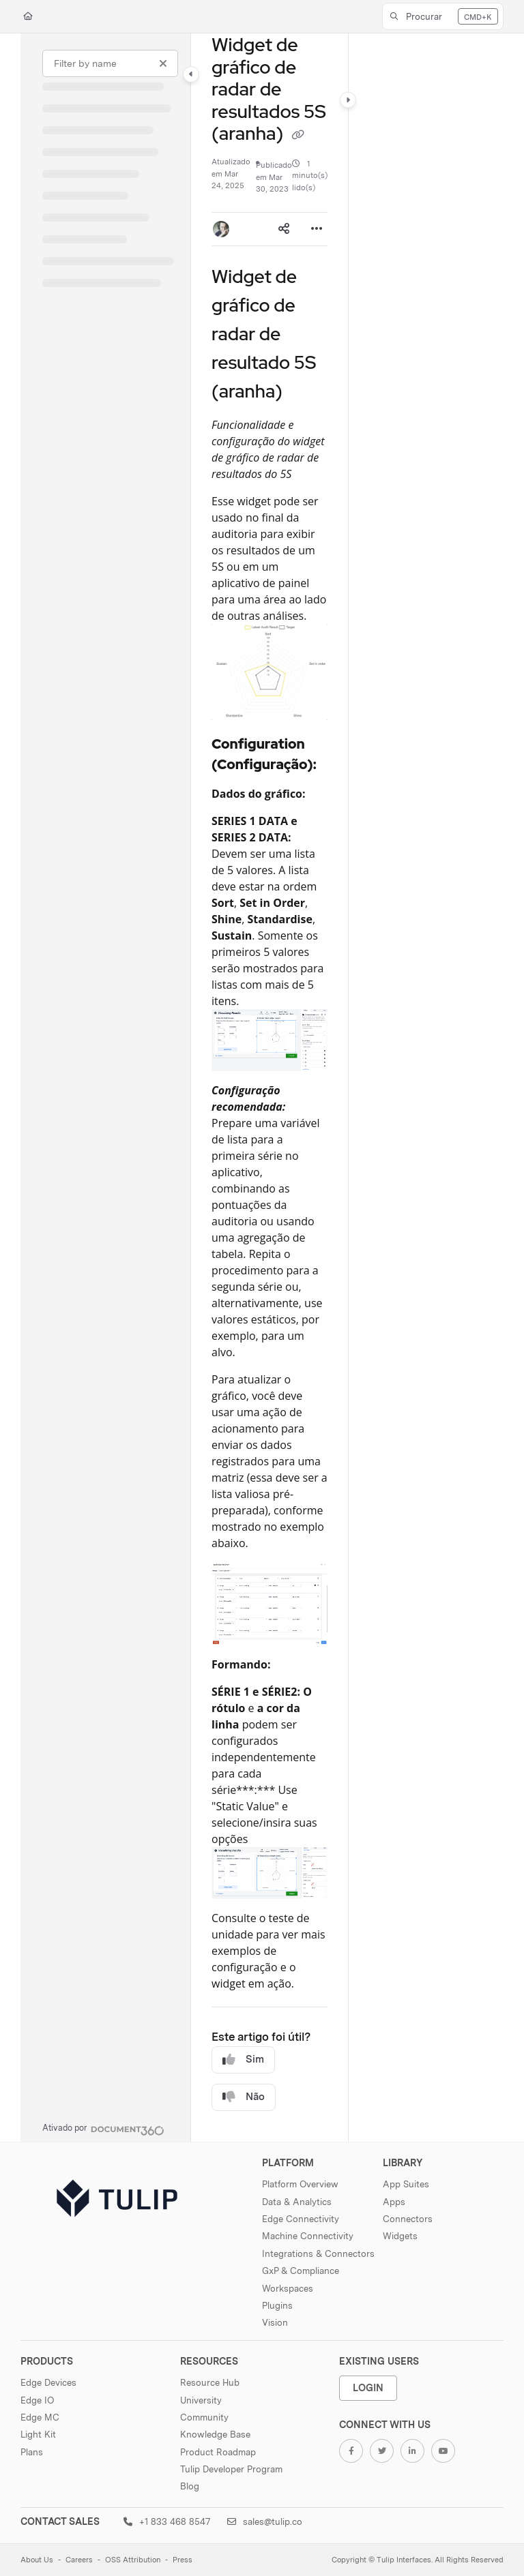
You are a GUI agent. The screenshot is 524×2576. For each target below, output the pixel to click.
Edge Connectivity (300, 2218)
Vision (275, 2322)
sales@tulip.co (264, 2521)
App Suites (406, 2183)
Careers (79, 2560)
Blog (189, 2486)
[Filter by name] (110, 63)
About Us (36, 2560)
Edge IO (37, 2400)
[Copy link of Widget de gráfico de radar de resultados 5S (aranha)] (298, 135)
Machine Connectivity (307, 2235)
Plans (31, 2451)
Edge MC (39, 2417)
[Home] (28, 16)
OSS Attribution (132, 2560)
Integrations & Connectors (318, 2253)
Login (368, 2387)
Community (204, 2417)
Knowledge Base (215, 2434)
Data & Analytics (297, 2201)
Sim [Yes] (243, 2059)
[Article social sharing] (284, 229)
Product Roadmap (218, 2451)
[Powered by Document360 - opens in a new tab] (103, 2129)
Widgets (400, 2235)
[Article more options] (317, 229)
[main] (269, 1087)
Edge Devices (48, 2382)
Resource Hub (209, 2382)
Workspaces (287, 2288)
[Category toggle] (191, 74)
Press (182, 2560)
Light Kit (38, 2434)
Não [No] (243, 2097)
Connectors (408, 2218)
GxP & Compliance (300, 2270)
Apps (394, 2201)
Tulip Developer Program (231, 2468)
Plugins (277, 2305)
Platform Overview (300, 2183)
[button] (443, 16)
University (201, 2400)
